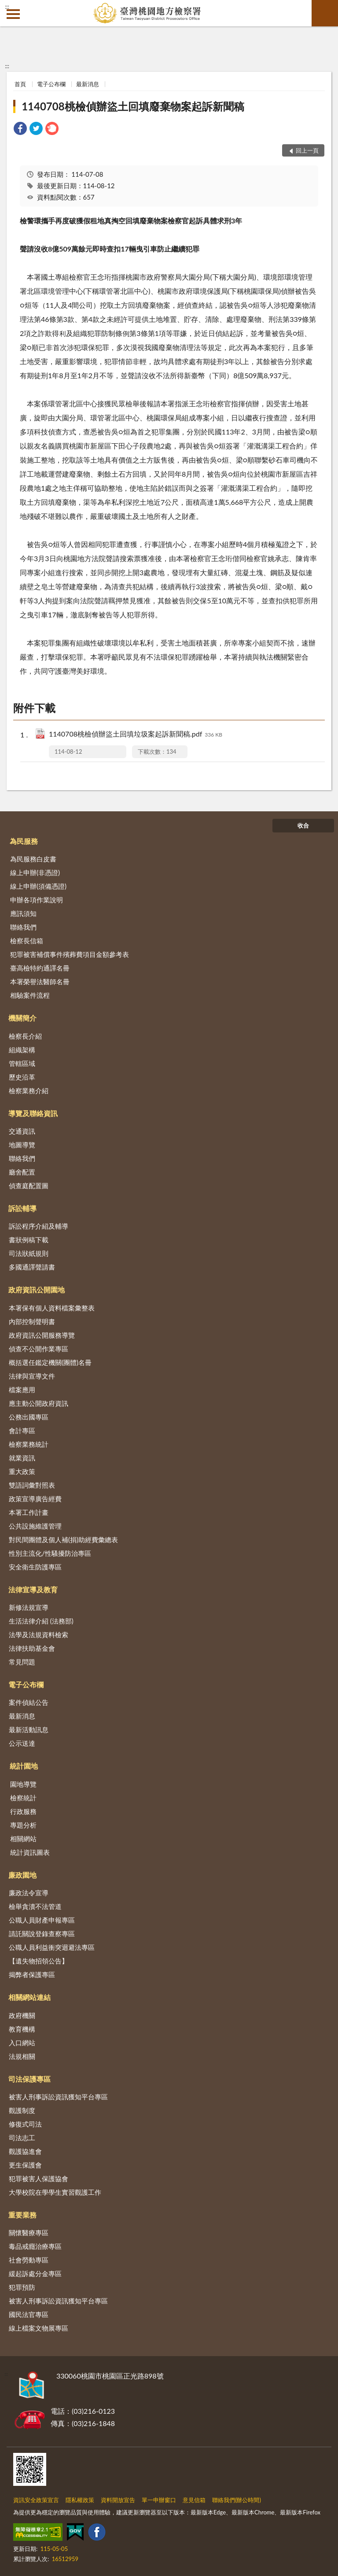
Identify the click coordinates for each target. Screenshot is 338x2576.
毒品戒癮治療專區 (35, 2246)
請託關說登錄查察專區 (42, 1933)
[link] (20, 129)
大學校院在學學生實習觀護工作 (55, 2192)
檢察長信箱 (26, 941)
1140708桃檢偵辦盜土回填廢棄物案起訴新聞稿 (133, 106)
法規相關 (22, 2056)
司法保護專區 (29, 2079)
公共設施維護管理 (35, 1526)
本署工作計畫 (28, 1512)
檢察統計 (23, 1798)
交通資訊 (22, 1131)
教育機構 (22, 2029)
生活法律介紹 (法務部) (41, 1621)
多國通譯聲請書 (32, 1267)
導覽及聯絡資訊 (33, 1113)
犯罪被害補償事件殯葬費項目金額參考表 (69, 954)
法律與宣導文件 (32, 1376)
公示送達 (22, 1743)
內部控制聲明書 (32, 1321)
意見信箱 (194, 2499)
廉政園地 (22, 1875)
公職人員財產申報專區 (42, 1920)
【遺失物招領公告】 (38, 1961)
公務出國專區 (28, 1417)
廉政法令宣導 (28, 1893)
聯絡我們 (23, 927)
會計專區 (22, 1430)
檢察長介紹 (25, 1036)
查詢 (325, 13)
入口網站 (22, 2043)
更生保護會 (25, 2165)
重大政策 (22, 1471)
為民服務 (24, 841)
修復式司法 (25, 2124)
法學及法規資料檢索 (38, 1634)
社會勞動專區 (28, 2260)
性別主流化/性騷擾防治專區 (50, 1553)
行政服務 (23, 1811)
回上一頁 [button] (307, 150)
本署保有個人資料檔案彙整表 (52, 1308)
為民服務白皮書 (33, 859)
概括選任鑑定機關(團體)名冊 (50, 1362)
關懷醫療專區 (28, 2233)
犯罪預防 (22, 2287)
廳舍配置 (22, 1172)
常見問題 (22, 1662)
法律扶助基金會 (32, 1648)
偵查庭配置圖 (28, 1185)
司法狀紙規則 (28, 1253)
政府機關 (22, 2015)
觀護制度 (22, 2110)
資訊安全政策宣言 (36, 2499)
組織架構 (22, 1050)
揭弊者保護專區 (32, 1974)
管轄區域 (22, 1063)
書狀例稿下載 (28, 1240)
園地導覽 (23, 1784)
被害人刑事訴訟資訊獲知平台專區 (58, 2097)
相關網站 (23, 1839)
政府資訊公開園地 (36, 1289)
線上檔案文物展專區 (38, 2328)
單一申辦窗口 (159, 2499)
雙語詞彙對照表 (32, 1485)
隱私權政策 (80, 2499)
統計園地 (24, 1766)
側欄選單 (13, 14)
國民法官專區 (28, 2314)
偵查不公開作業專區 (38, 1349)
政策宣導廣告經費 (35, 1499)
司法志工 (22, 2138)
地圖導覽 (22, 1145)
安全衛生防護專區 (35, 1567)
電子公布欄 (51, 84)
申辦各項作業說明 (36, 900)
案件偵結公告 (28, 1702)
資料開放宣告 (118, 2499)
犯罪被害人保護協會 (38, 2178)
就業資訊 (22, 1458)
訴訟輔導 (22, 1208)
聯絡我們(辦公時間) (236, 2499)
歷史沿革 (22, 1077)
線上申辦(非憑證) (35, 872)
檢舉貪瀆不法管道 (35, 1906)
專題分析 (23, 1825)
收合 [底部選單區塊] (303, 825)
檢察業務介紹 (28, 1091)
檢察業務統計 (28, 1444)
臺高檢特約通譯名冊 (40, 968)
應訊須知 (23, 913)
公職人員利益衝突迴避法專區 (52, 1947)
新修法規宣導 (28, 1607)
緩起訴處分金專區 (35, 2273)
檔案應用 (22, 1390)
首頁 (20, 84)
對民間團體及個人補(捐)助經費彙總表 (63, 1539)
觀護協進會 (25, 2151)
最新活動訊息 (28, 1729)
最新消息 (87, 84)
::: (7, 6)
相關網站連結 (29, 1997)
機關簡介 (22, 1018)
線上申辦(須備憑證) (38, 886)
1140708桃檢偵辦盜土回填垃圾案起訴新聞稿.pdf (135, 735)
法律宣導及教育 (33, 1589)
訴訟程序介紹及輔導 (38, 1226)
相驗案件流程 (30, 995)
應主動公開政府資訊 (38, 1403)
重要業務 (22, 2215)
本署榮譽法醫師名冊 (40, 981)
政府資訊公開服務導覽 (42, 1335)
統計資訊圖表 (30, 1852)
